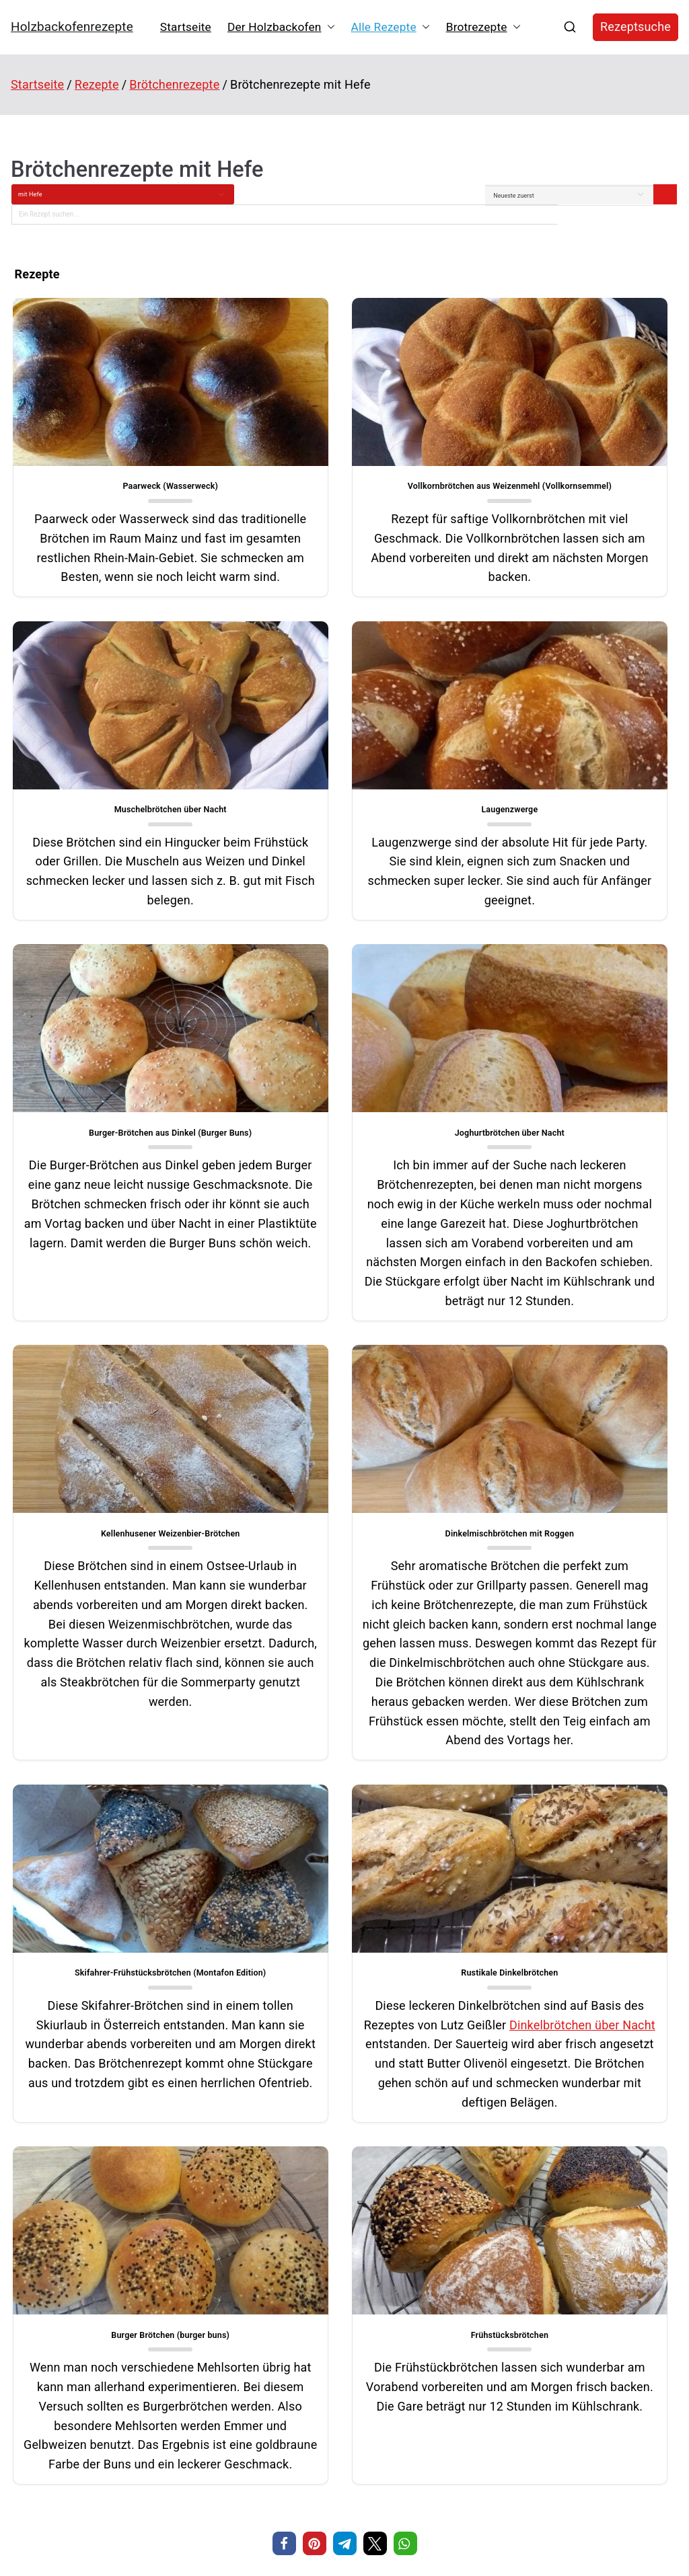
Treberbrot (27, 2351)
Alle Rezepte (390, 27)
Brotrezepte (483, 27)
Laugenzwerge (115, 844)
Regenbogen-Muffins (358, 2312)
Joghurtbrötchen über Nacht (573, 844)
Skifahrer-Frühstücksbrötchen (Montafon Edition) (573, 1324)
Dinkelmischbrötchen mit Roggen (344, 1319)
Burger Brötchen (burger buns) (344, 1890)
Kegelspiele (494, 2309)
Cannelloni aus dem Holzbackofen (64, 2306)
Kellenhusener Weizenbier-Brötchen (115, 1319)
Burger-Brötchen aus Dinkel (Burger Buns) (344, 844)
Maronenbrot (31, 2328)
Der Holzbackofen (281, 27)
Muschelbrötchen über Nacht (573, 466)
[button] (328, 27)
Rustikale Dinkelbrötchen (115, 1890)
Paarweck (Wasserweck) (116, 466)
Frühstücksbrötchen (573, 1890)
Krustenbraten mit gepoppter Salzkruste (73, 2373)
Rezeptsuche (635, 26)
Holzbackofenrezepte (72, 26)
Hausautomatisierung (516, 2330)
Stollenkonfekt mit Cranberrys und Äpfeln (75, 2396)
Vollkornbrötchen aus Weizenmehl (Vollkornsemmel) (345, 471)
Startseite (185, 27)
